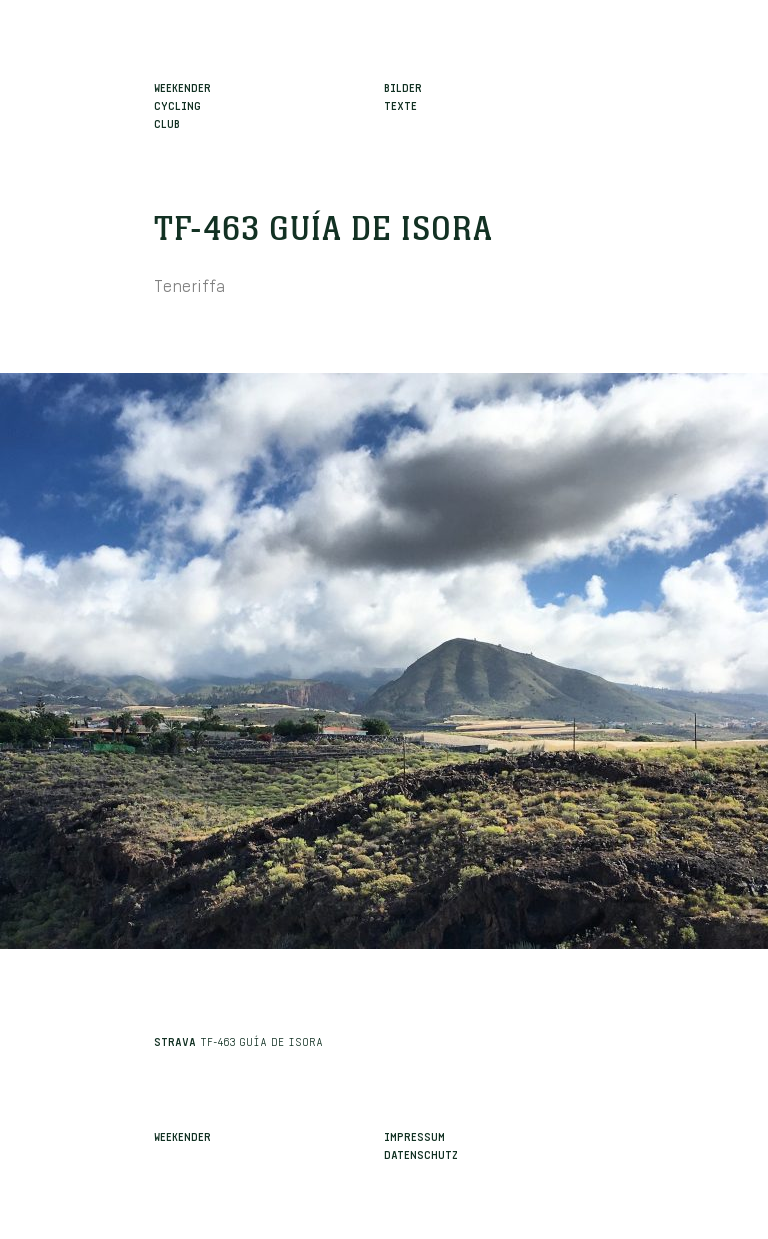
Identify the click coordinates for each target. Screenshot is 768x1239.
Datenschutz (421, 1153)
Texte (400, 104)
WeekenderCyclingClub (182, 104)
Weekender (182, 1135)
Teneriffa (189, 283)
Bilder (403, 86)
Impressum (414, 1135)
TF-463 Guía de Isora (323, 230)
